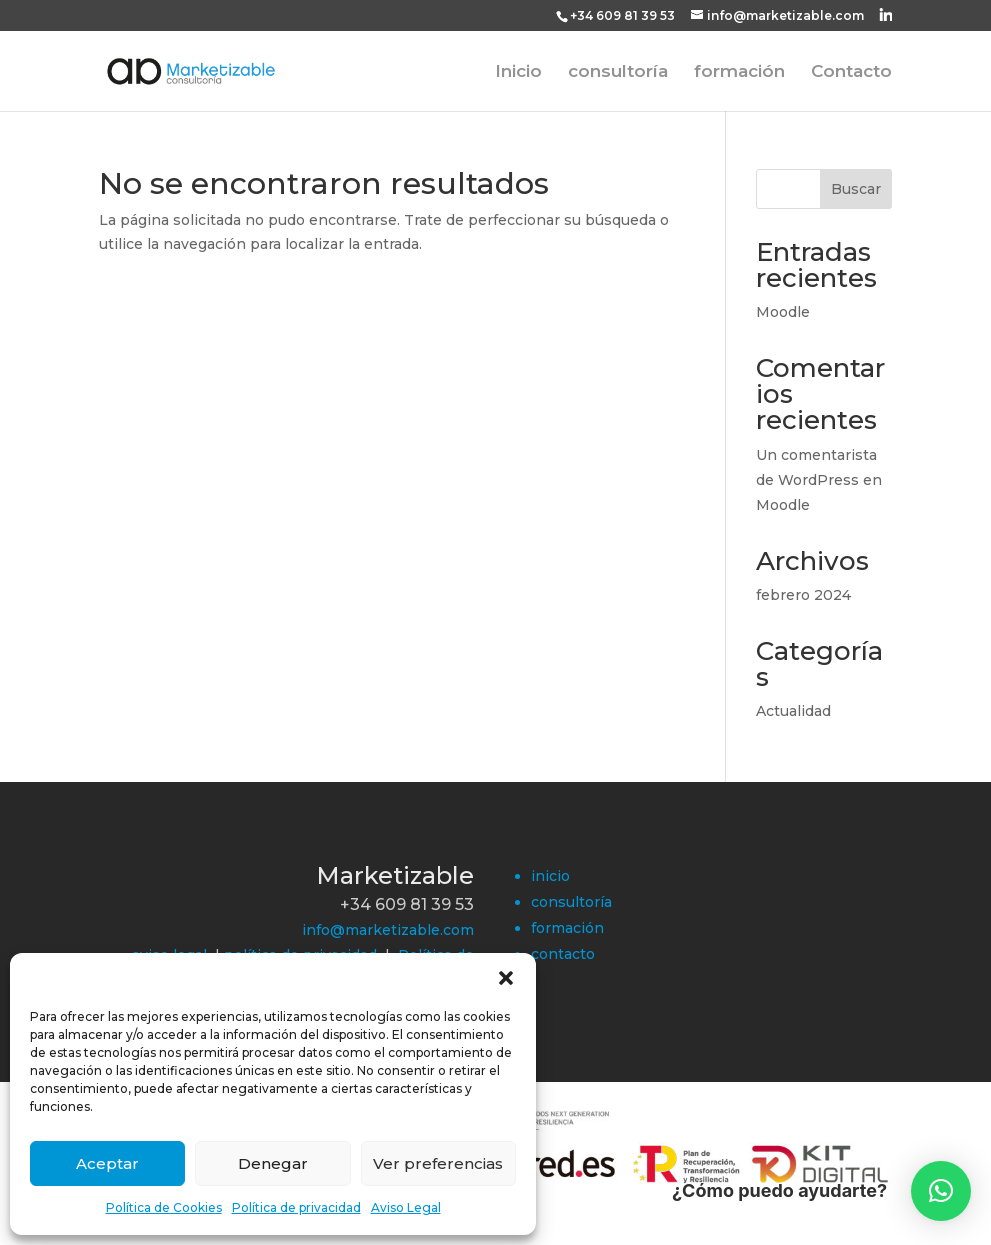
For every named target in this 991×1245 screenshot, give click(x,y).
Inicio (518, 72)
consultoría (618, 72)
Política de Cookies (164, 1207)
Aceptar (107, 1163)
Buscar (856, 189)
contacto (563, 954)
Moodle (783, 312)
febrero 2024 (803, 595)
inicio (550, 876)
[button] (506, 978)
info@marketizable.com (388, 930)
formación (739, 72)
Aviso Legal (406, 1207)
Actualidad (793, 711)
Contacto (851, 72)
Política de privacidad (296, 1207)
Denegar (273, 1163)
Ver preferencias (438, 1163)
